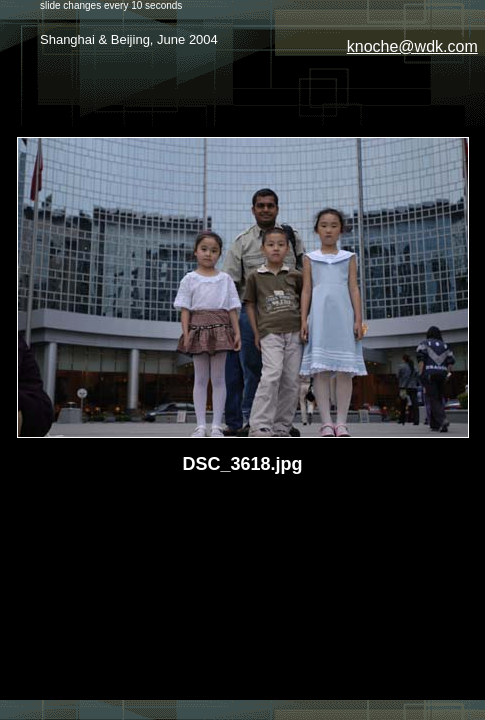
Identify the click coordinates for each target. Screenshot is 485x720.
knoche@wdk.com (412, 46)
